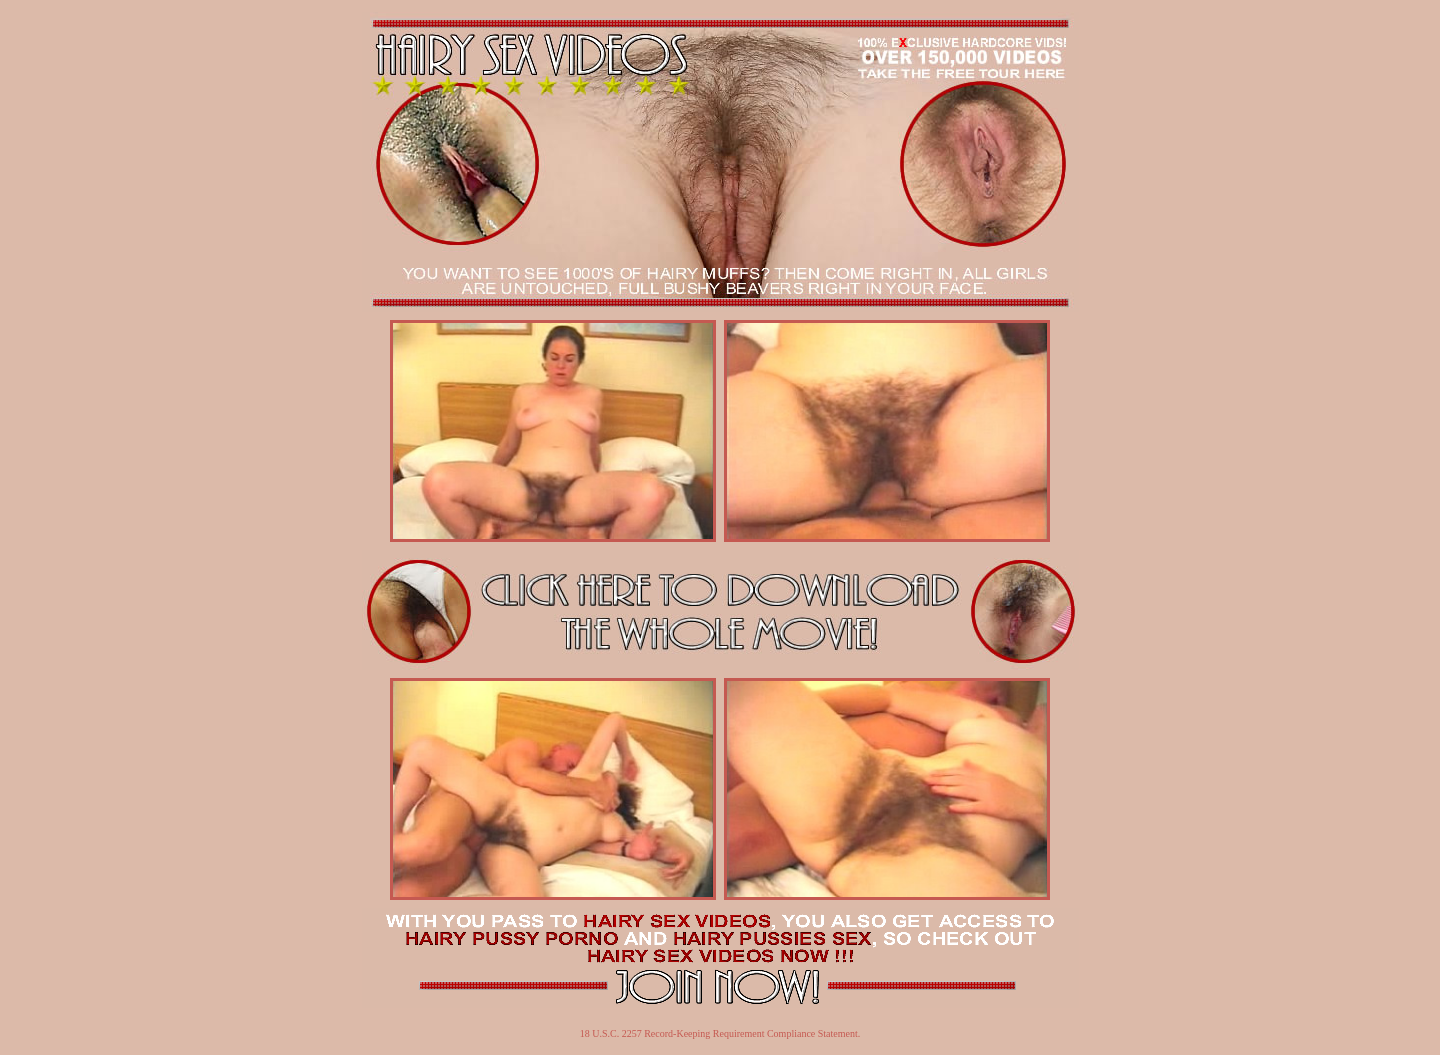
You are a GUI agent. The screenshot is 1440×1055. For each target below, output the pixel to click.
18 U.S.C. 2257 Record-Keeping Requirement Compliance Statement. (720, 1033)
